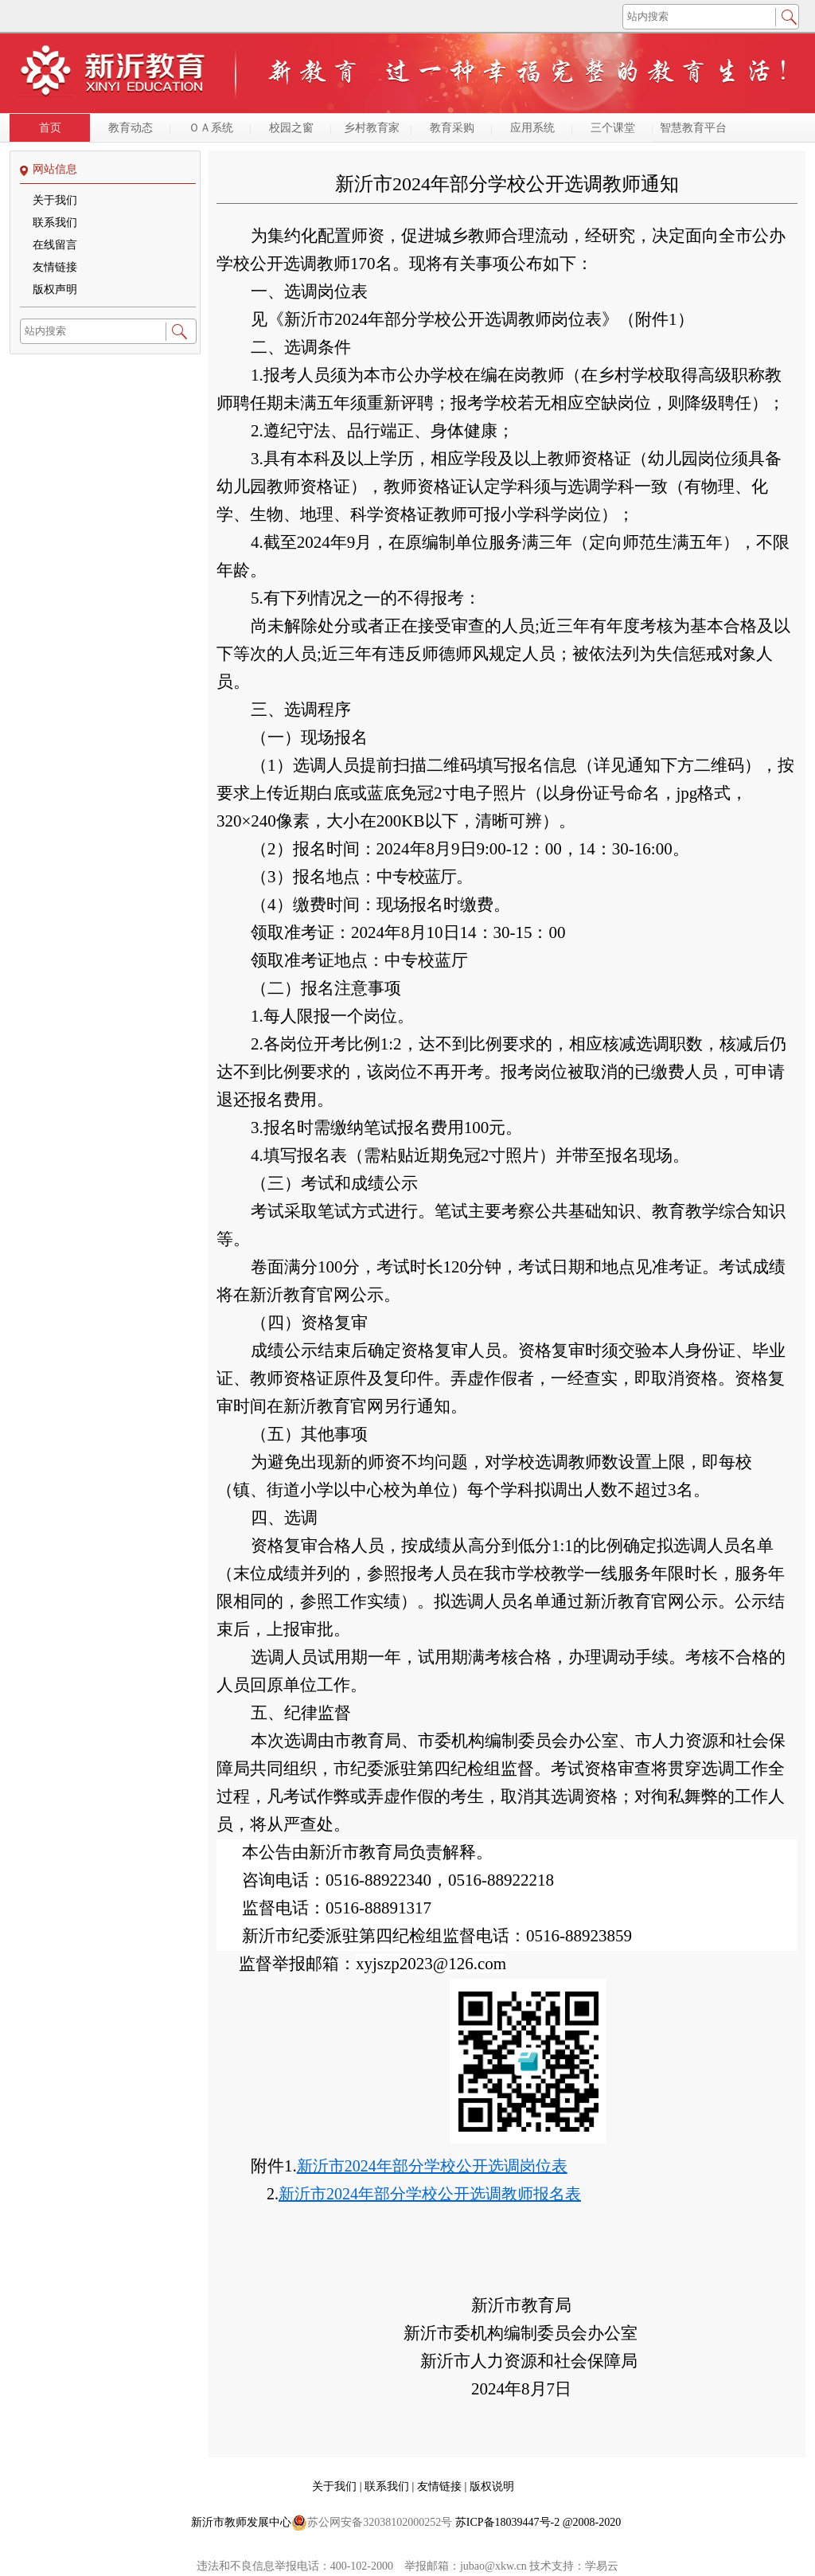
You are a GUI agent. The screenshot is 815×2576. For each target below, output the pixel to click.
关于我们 (55, 200)
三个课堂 (613, 128)
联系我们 (55, 223)
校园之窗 (291, 128)
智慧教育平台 (693, 128)
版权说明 (492, 2486)
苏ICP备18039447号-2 (507, 2522)
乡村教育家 (372, 128)
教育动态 (130, 128)
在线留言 (55, 245)
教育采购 (452, 128)
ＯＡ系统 (211, 128)
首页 (50, 128)
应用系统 (532, 128)
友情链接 (55, 267)
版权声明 (55, 289)
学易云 (601, 2566)
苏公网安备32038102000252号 (371, 2523)
